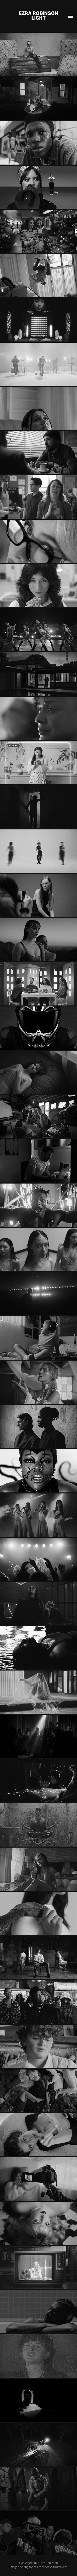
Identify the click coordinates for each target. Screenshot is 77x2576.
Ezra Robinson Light (39, 15)
